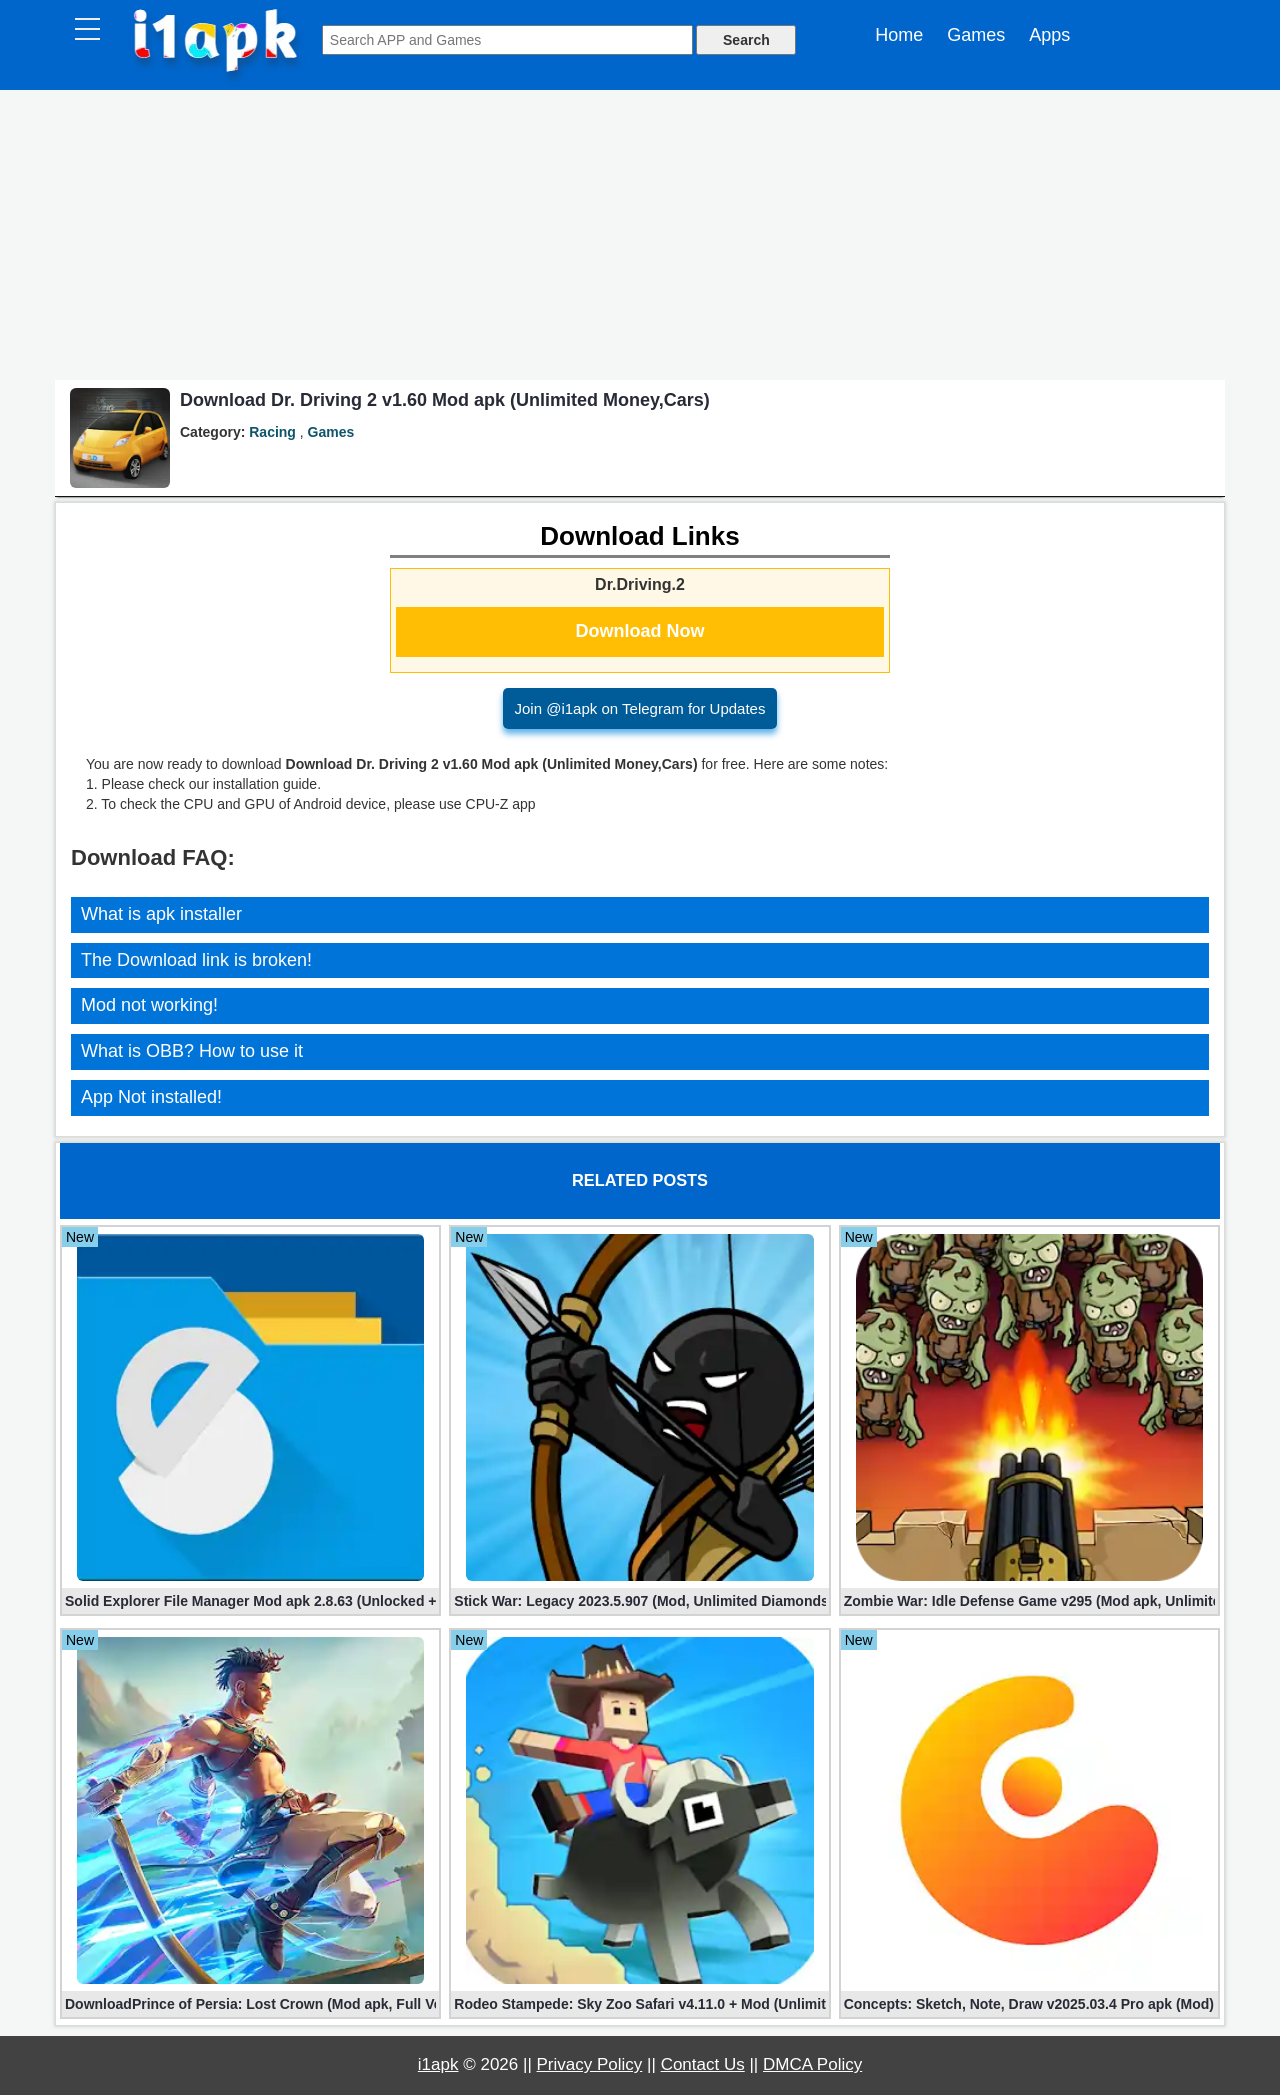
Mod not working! (149, 1005)
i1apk (438, 2064)
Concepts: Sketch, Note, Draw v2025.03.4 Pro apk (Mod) (1029, 2004)
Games (976, 35)
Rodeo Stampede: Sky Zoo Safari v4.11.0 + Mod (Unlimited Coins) (639, 2004)
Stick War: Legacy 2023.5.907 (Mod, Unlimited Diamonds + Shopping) (639, 1601)
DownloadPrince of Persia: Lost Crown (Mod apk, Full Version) (250, 2004)
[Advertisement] (640, 240)
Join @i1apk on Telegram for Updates (640, 708)
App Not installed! (151, 1097)
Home (899, 35)
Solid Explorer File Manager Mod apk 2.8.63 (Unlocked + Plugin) (250, 1601)
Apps (1049, 35)
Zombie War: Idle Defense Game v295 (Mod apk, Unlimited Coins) (1029, 1601)
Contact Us (703, 2064)
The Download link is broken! (196, 960)
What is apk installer (161, 914)
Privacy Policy (590, 2064)
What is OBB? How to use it (192, 1051)
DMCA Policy (812, 2064)
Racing (272, 432)
